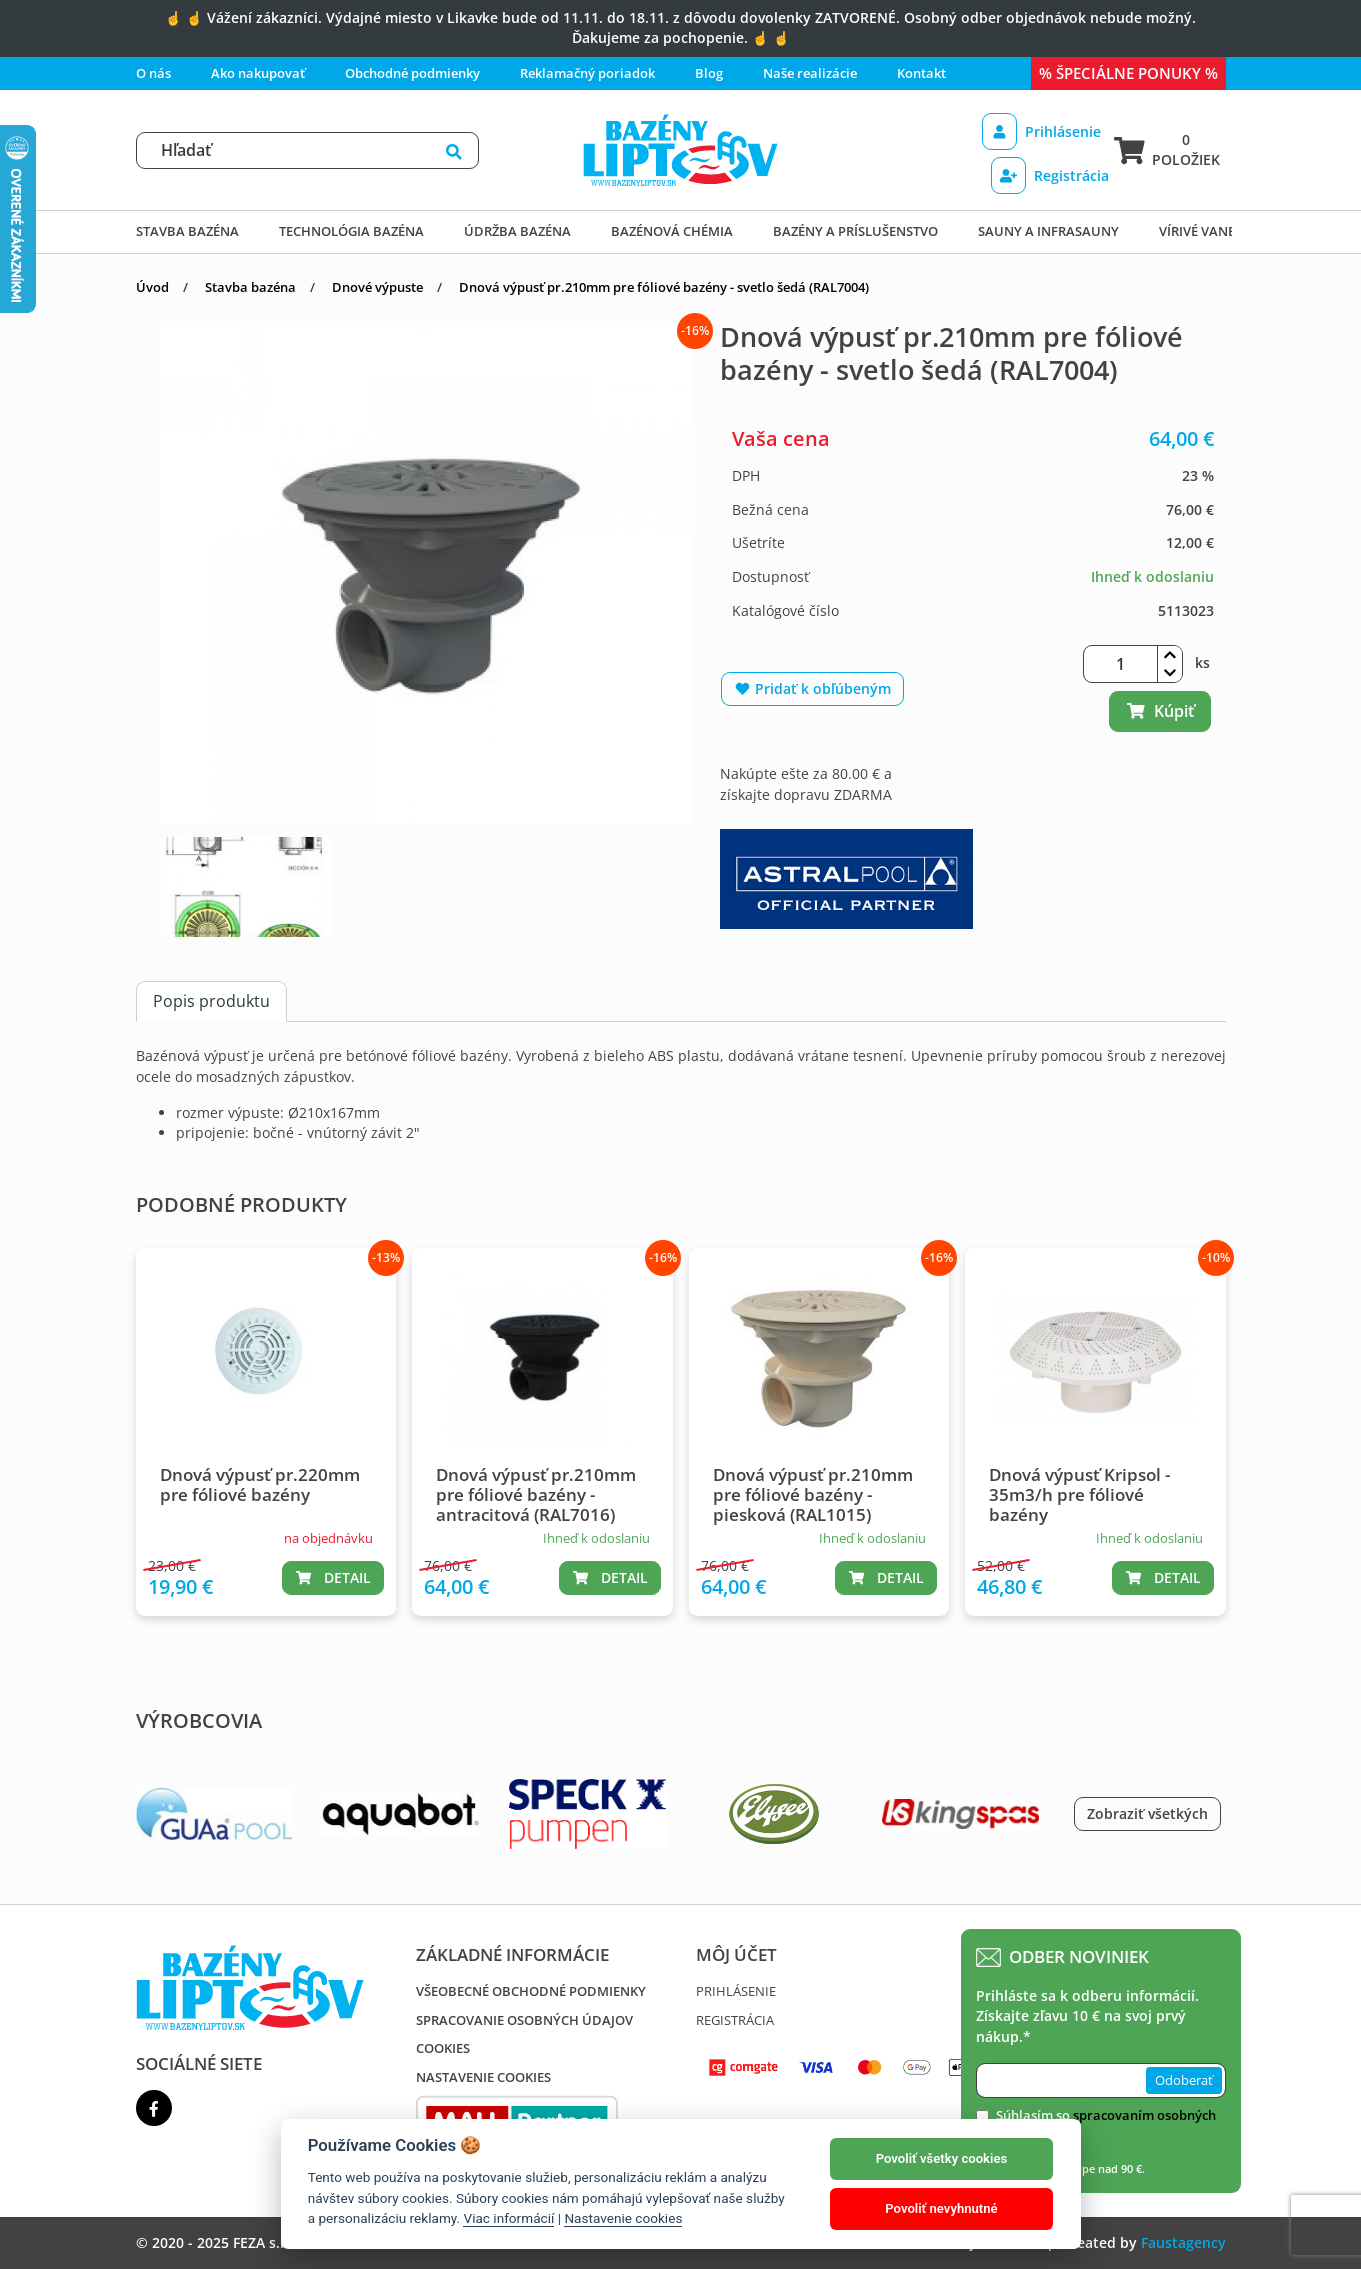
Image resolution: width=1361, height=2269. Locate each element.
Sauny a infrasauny (1048, 231)
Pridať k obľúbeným (812, 688)
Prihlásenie (1041, 131)
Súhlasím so (1106, 2125)
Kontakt (921, 73)
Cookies (443, 2048)
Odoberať (1184, 2080)
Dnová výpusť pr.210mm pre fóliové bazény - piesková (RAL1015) (813, 1495)
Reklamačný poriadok (587, 73)
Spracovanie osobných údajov (524, 2020)
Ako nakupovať (258, 73)
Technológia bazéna (351, 231)
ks (1202, 662)
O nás (153, 73)
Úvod (152, 287)
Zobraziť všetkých (1147, 1813)
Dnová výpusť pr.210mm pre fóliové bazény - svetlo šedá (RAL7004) (664, 287)
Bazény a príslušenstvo (855, 231)
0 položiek (1167, 149)
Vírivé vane (1197, 231)
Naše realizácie (810, 73)
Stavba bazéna (187, 231)
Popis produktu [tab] (211, 1001)
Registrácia (1050, 176)
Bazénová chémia (672, 231)
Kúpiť (1160, 711)
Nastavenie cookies (483, 2077)
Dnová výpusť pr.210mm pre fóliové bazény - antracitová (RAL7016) (536, 1495)
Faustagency (1183, 2242)
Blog (709, 73)
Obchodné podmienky (412, 73)
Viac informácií (508, 2218)
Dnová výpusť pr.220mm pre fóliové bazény (260, 1484)
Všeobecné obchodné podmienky (531, 1991)
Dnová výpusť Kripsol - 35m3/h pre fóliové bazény (1079, 1495)
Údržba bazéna (517, 231)
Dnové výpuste (377, 287)
